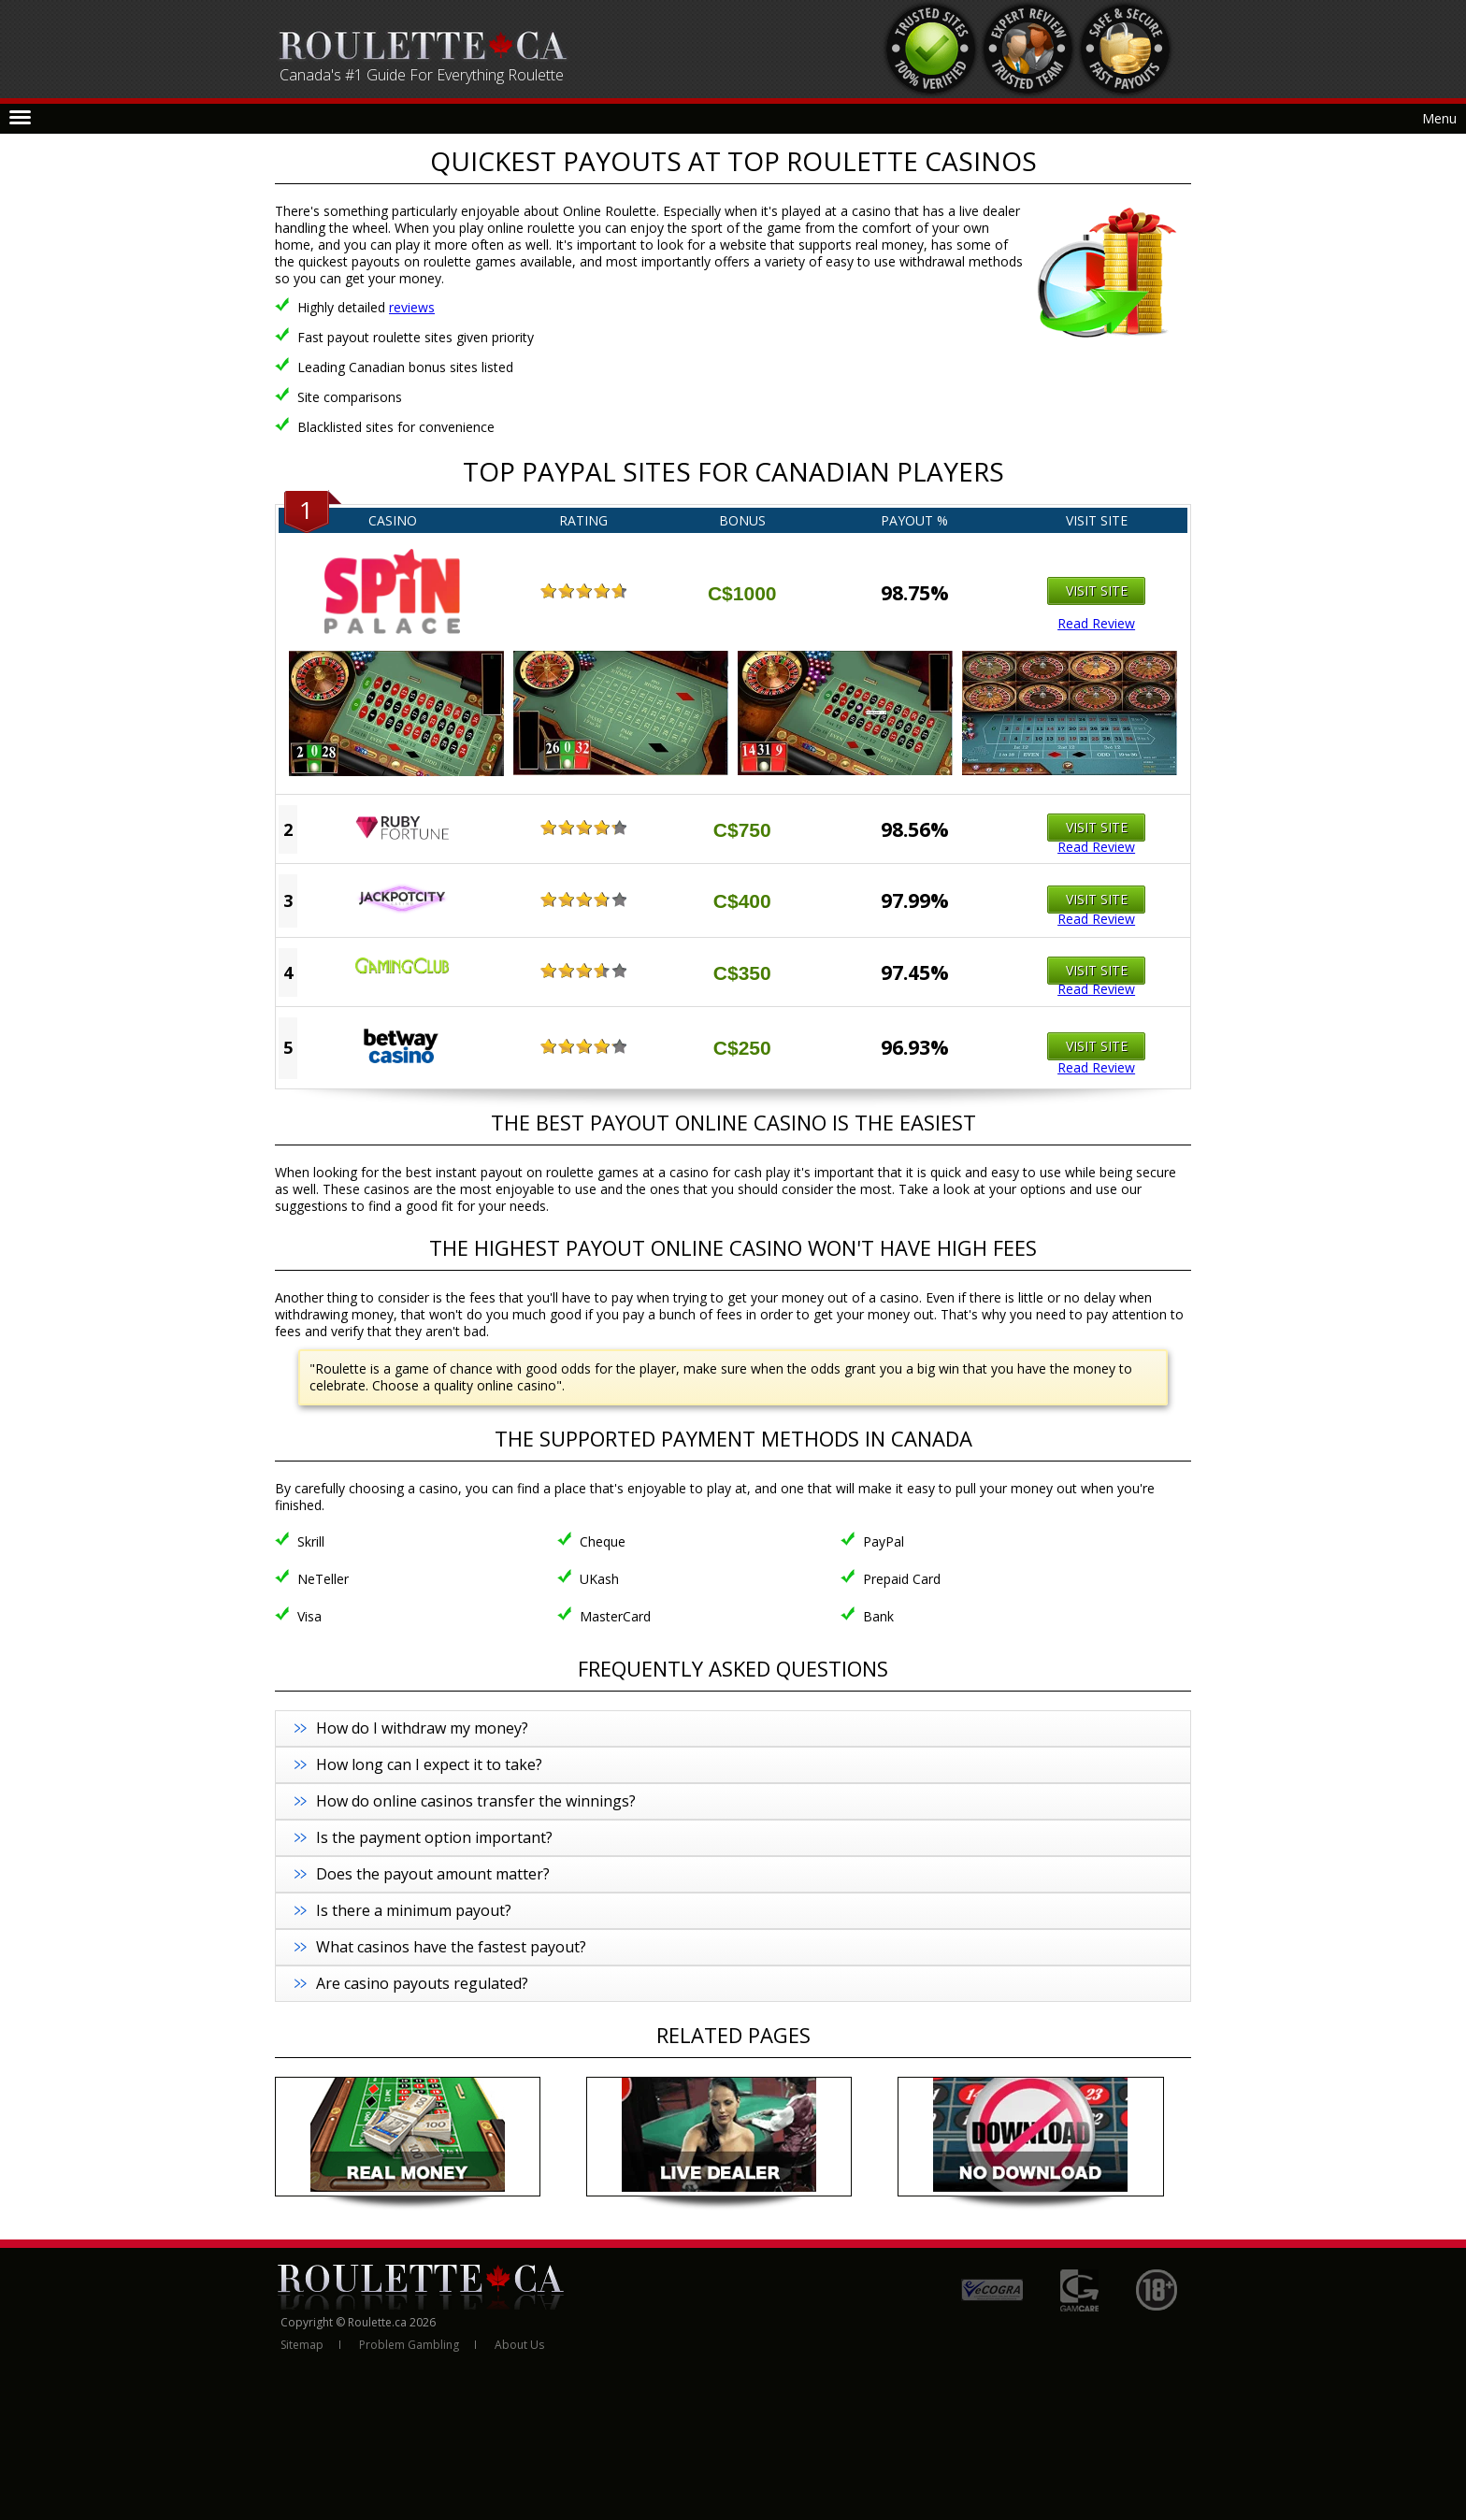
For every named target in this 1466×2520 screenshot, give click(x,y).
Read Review (1096, 623)
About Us (519, 2345)
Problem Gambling (409, 2345)
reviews (412, 307)
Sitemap (301, 2345)
